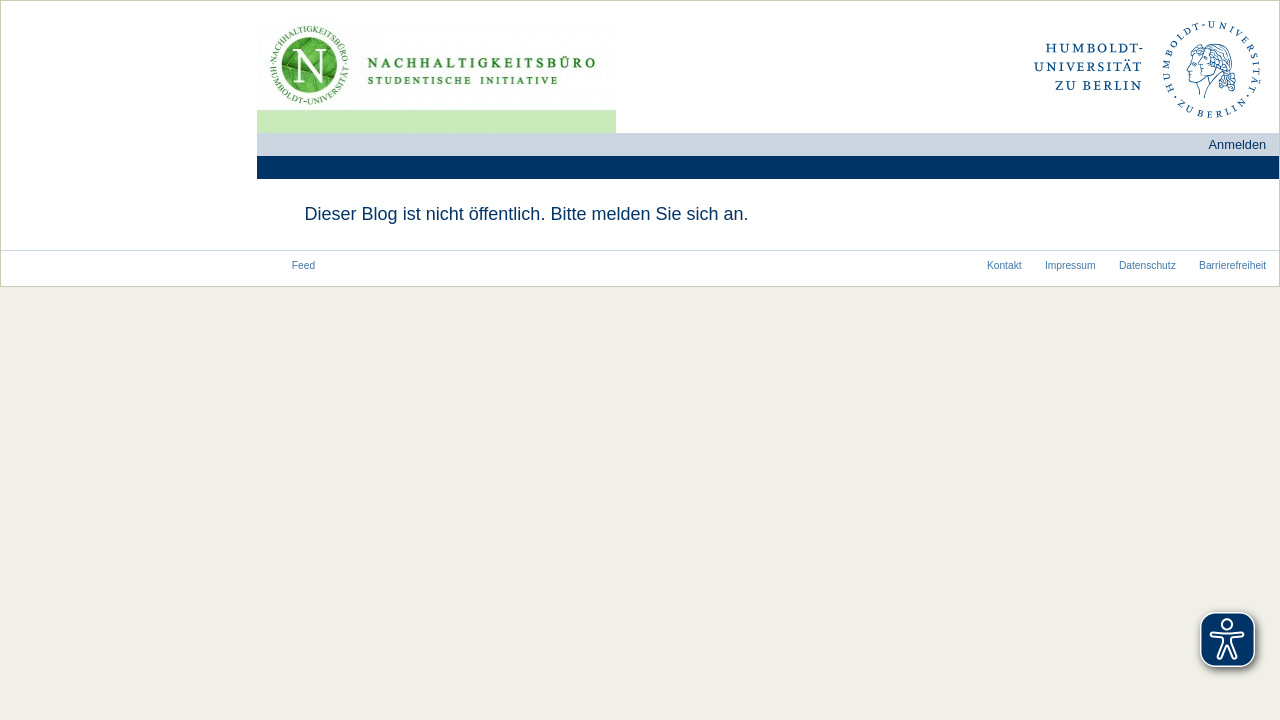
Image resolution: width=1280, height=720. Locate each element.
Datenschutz (1147, 265)
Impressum (1070, 265)
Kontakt (1004, 265)
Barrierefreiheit (1232, 265)
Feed (303, 265)
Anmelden (1238, 144)
